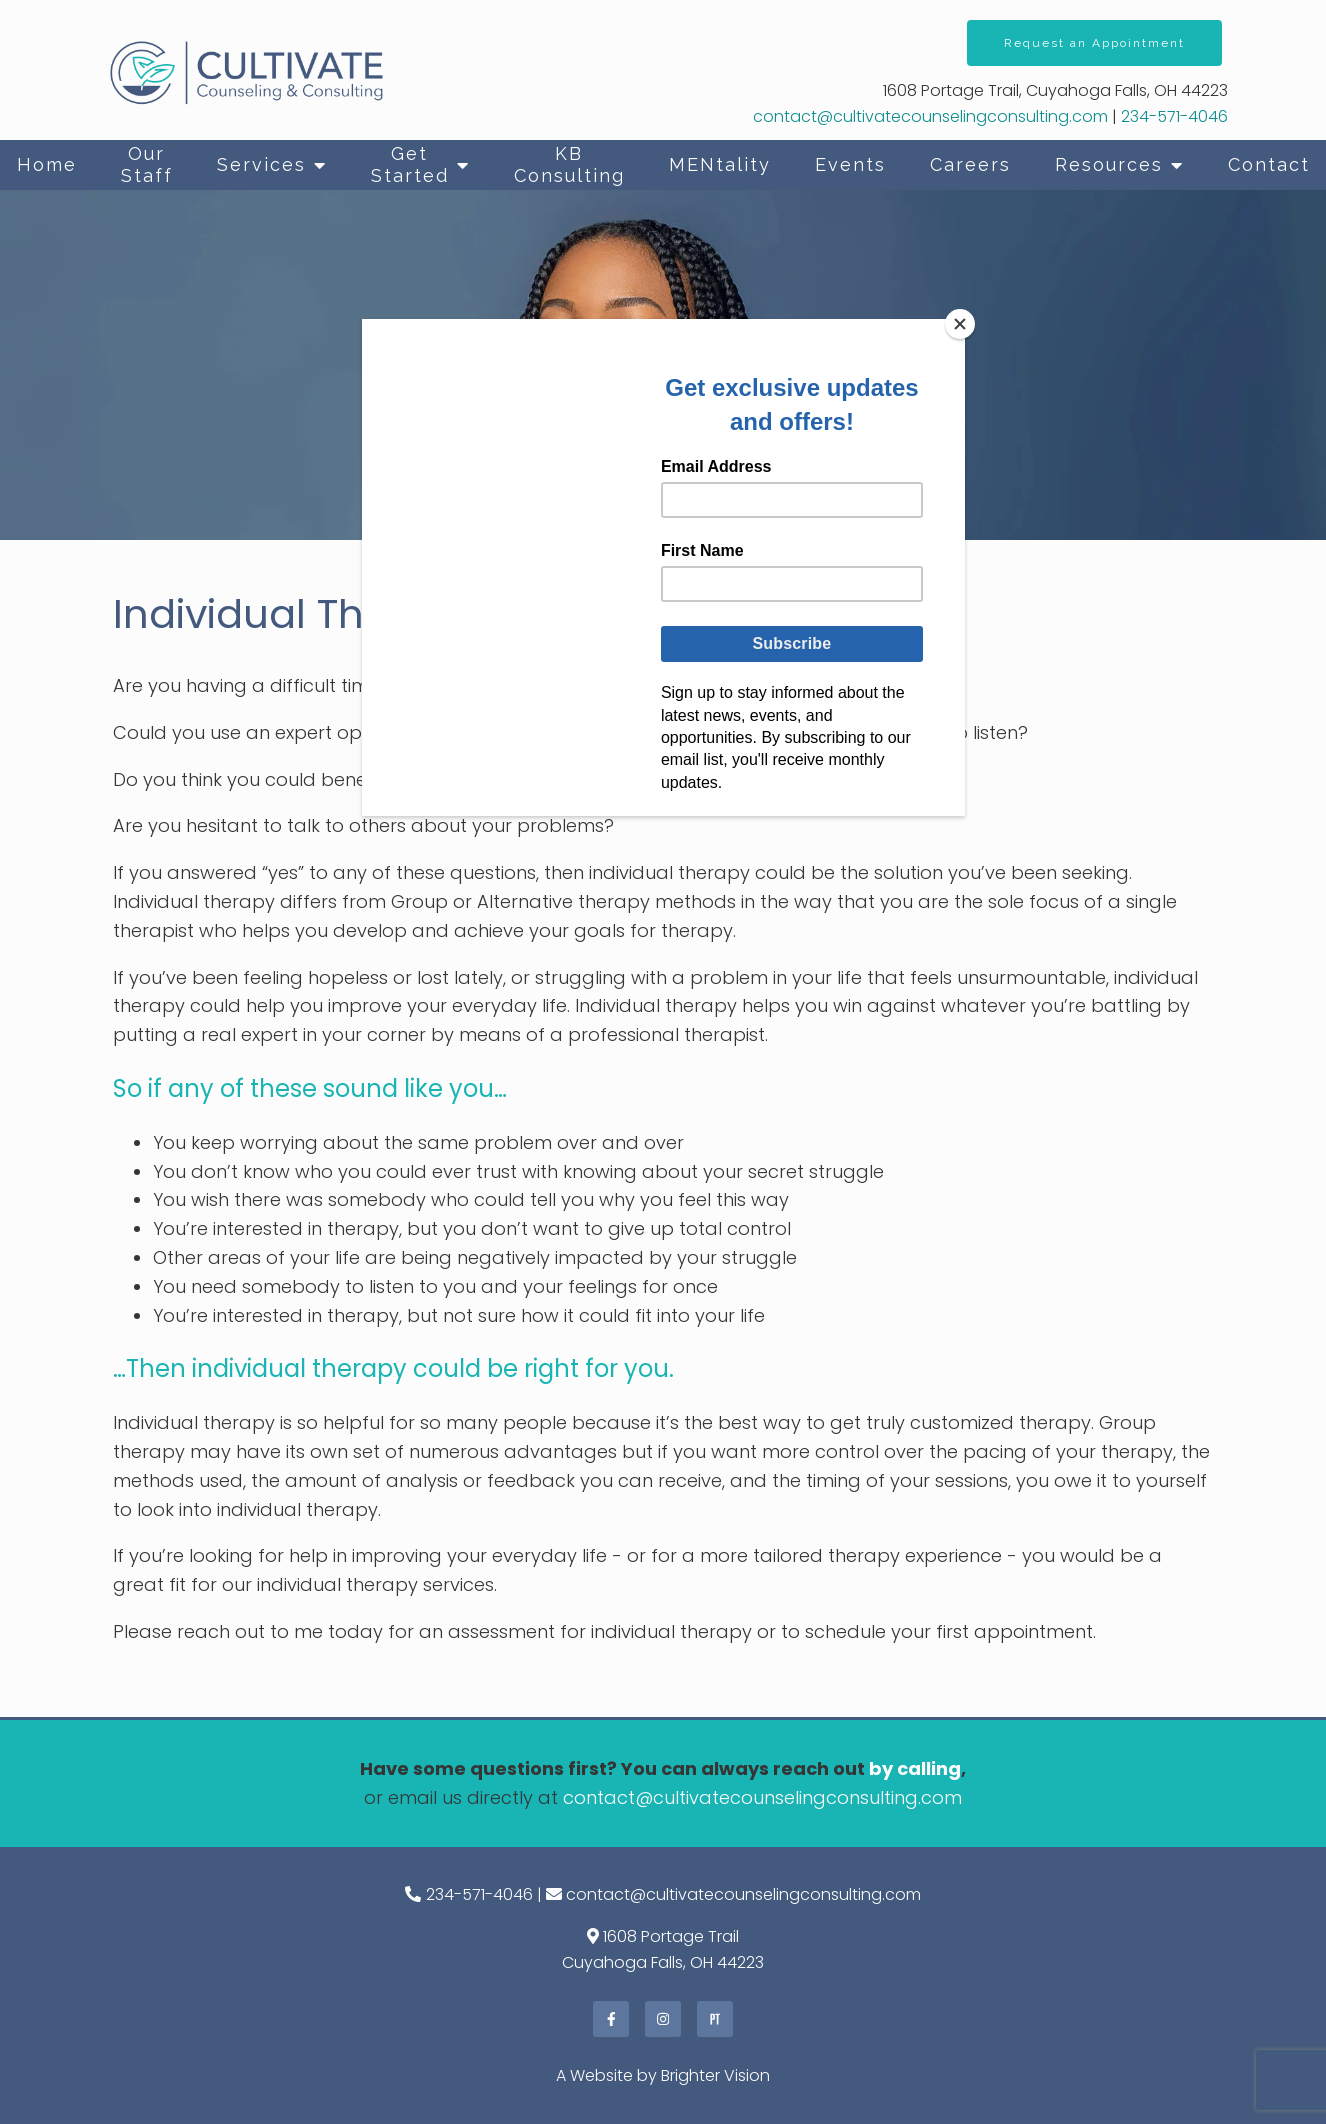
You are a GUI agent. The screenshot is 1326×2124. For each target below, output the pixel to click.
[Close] (960, 324)
